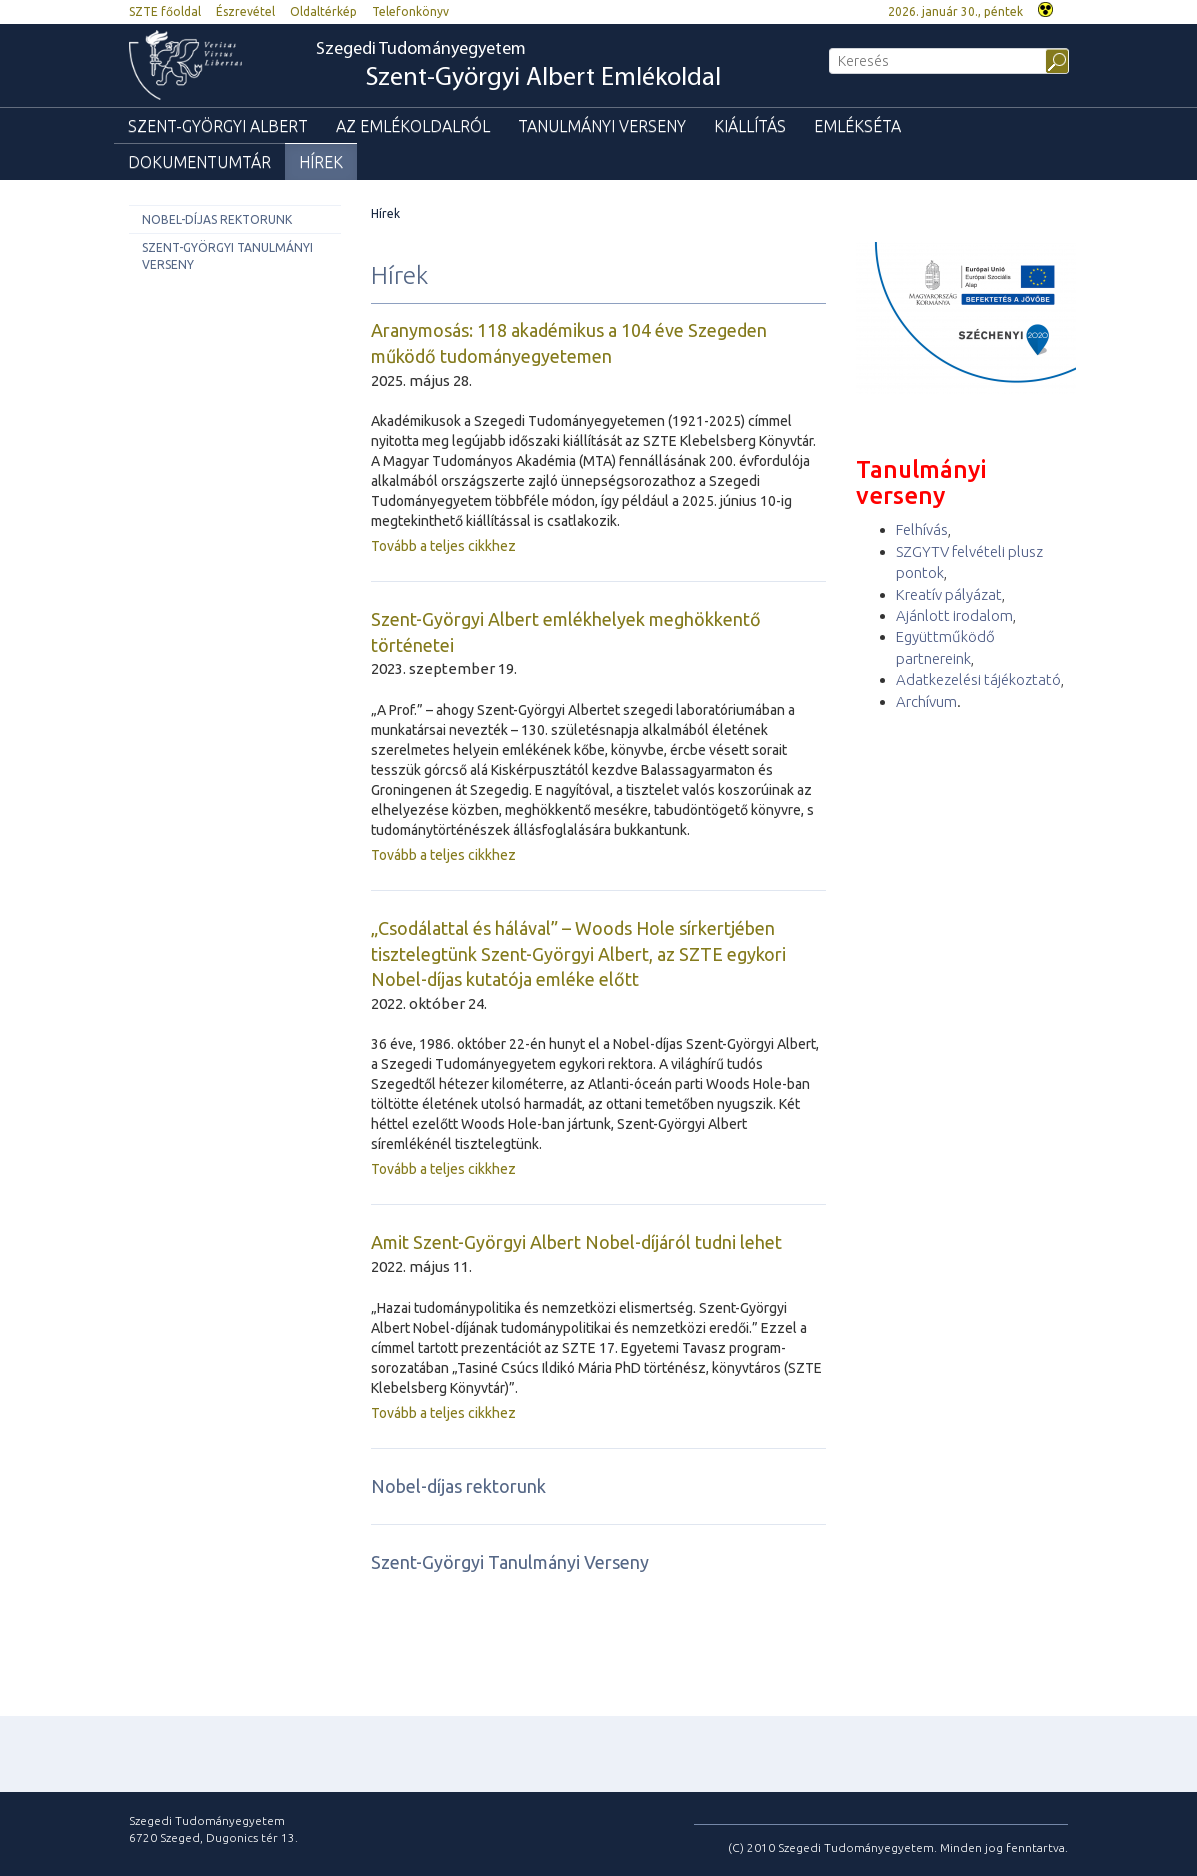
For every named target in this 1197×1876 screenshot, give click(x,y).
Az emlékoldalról (413, 126)
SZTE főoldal (165, 11)
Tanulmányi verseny (602, 126)
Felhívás (922, 529)
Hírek (321, 162)
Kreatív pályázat (949, 594)
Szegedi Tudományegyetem (518, 66)
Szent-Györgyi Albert (218, 126)
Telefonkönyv (410, 11)
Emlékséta (857, 126)
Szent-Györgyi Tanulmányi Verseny (227, 256)
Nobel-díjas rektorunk (217, 219)
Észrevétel (245, 11)
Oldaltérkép (323, 11)
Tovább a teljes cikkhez (443, 546)
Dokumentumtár (199, 162)
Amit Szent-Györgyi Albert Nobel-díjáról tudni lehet (576, 1242)
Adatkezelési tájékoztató (978, 679)
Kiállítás (750, 126)
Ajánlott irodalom (954, 615)
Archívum (926, 701)
